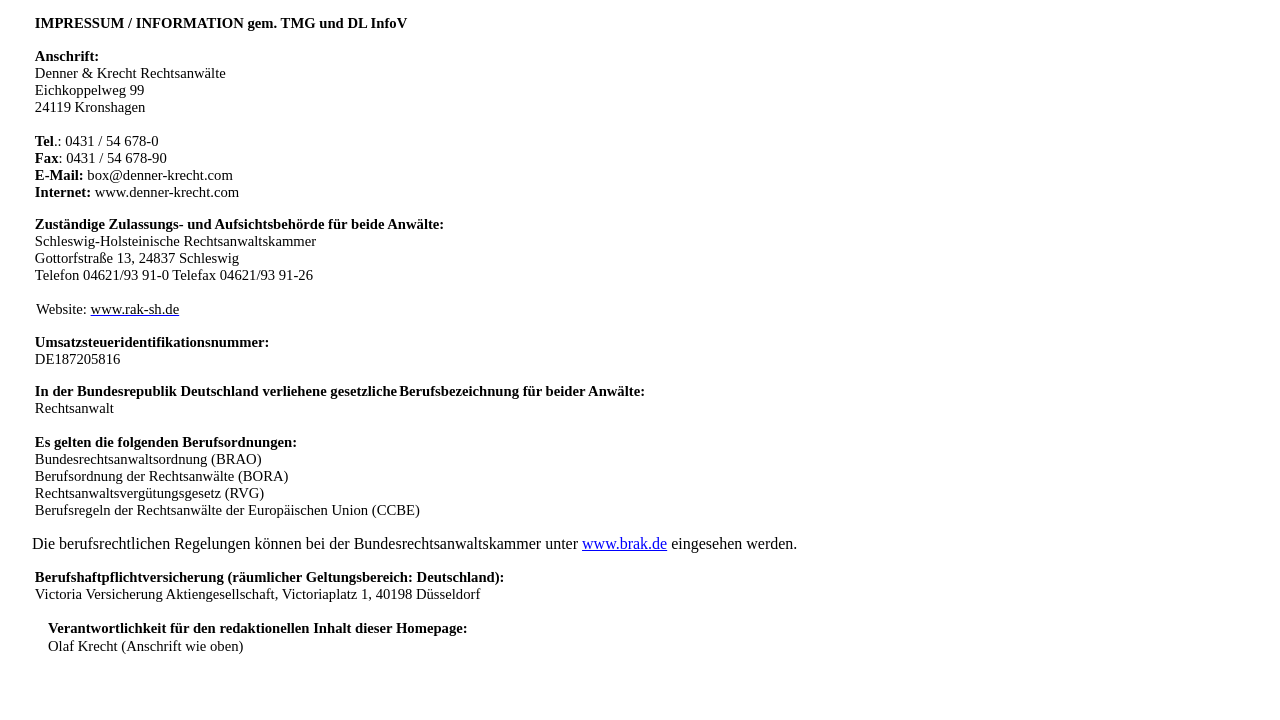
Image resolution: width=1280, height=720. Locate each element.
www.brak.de (624, 543)
